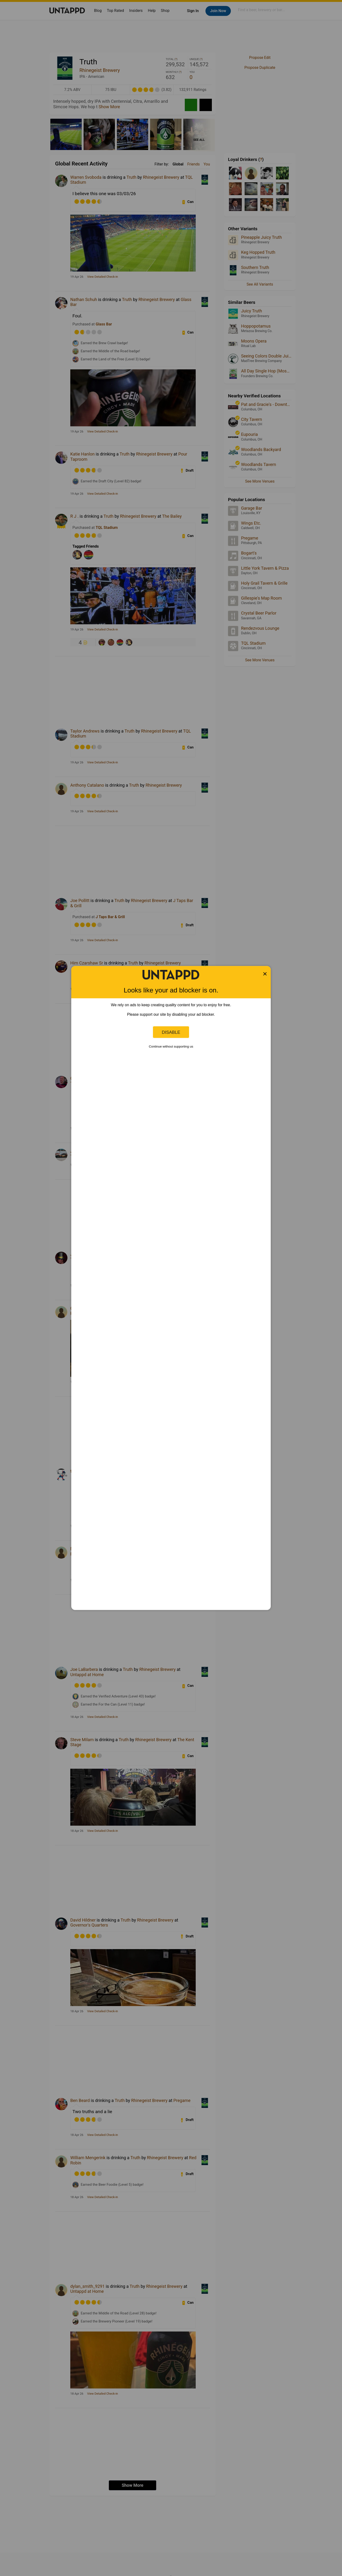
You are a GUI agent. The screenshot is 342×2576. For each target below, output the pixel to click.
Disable (171, 1031)
